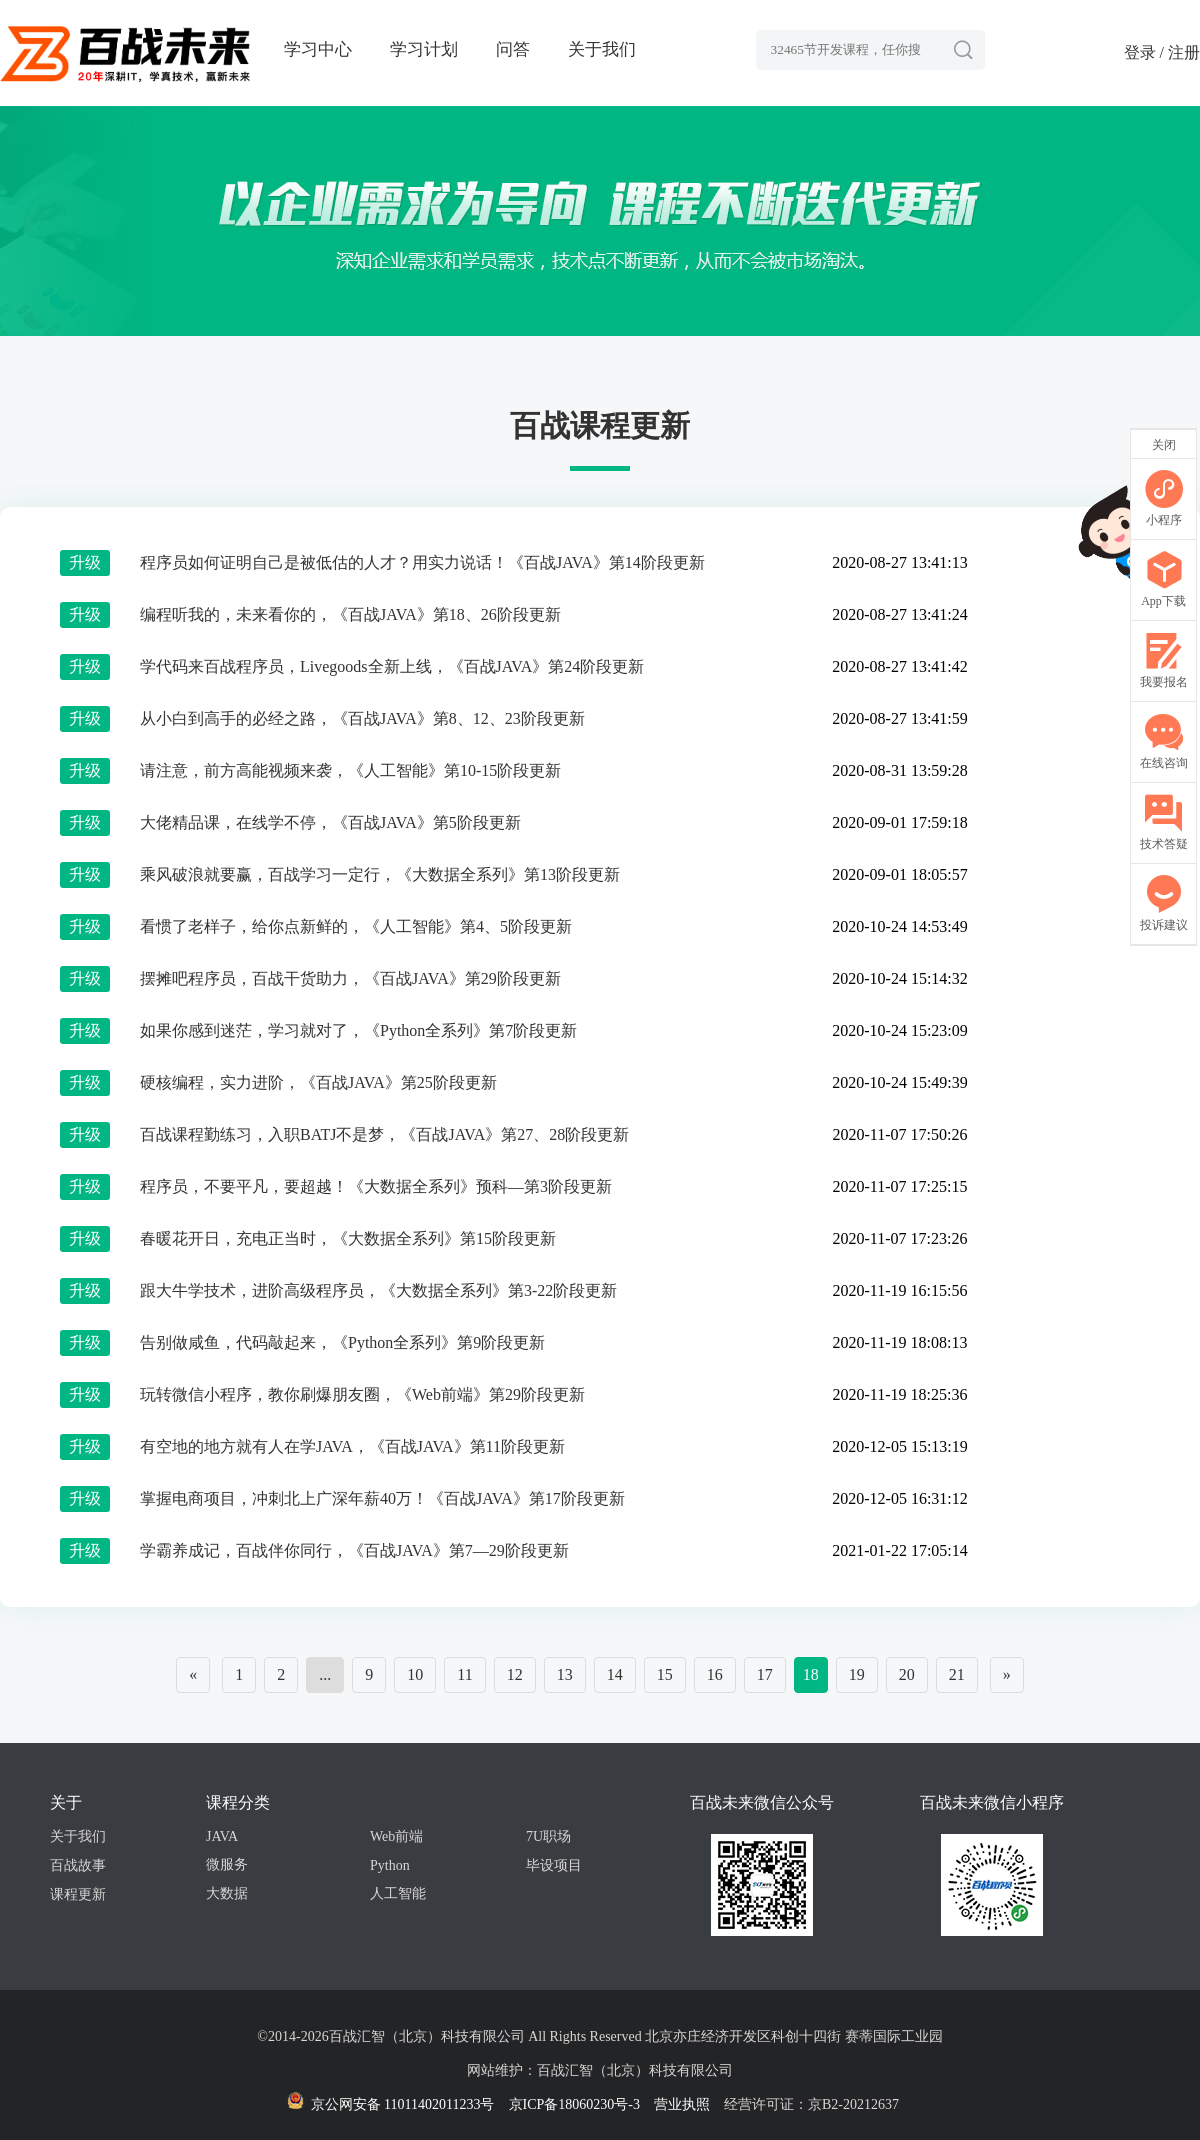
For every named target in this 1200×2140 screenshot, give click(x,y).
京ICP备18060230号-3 (574, 2104)
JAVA (222, 1836)
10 (415, 1674)
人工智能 (398, 1893)
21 (957, 1674)
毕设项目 (554, 1865)
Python (390, 1865)
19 (857, 1674)
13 (565, 1674)
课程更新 (78, 1894)
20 (907, 1674)
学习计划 (424, 49)
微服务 (227, 1864)
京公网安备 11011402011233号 (390, 2104)
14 (615, 1674)
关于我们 (602, 49)
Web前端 (396, 1836)
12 (515, 1674)
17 (765, 1674)
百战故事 (78, 1865)
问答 (513, 49)
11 (464, 1674)
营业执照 (682, 2104)
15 (665, 1674)
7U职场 (548, 1836)
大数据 (227, 1893)
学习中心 (318, 49)
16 (715, 1674)
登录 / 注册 (1162, 52)
